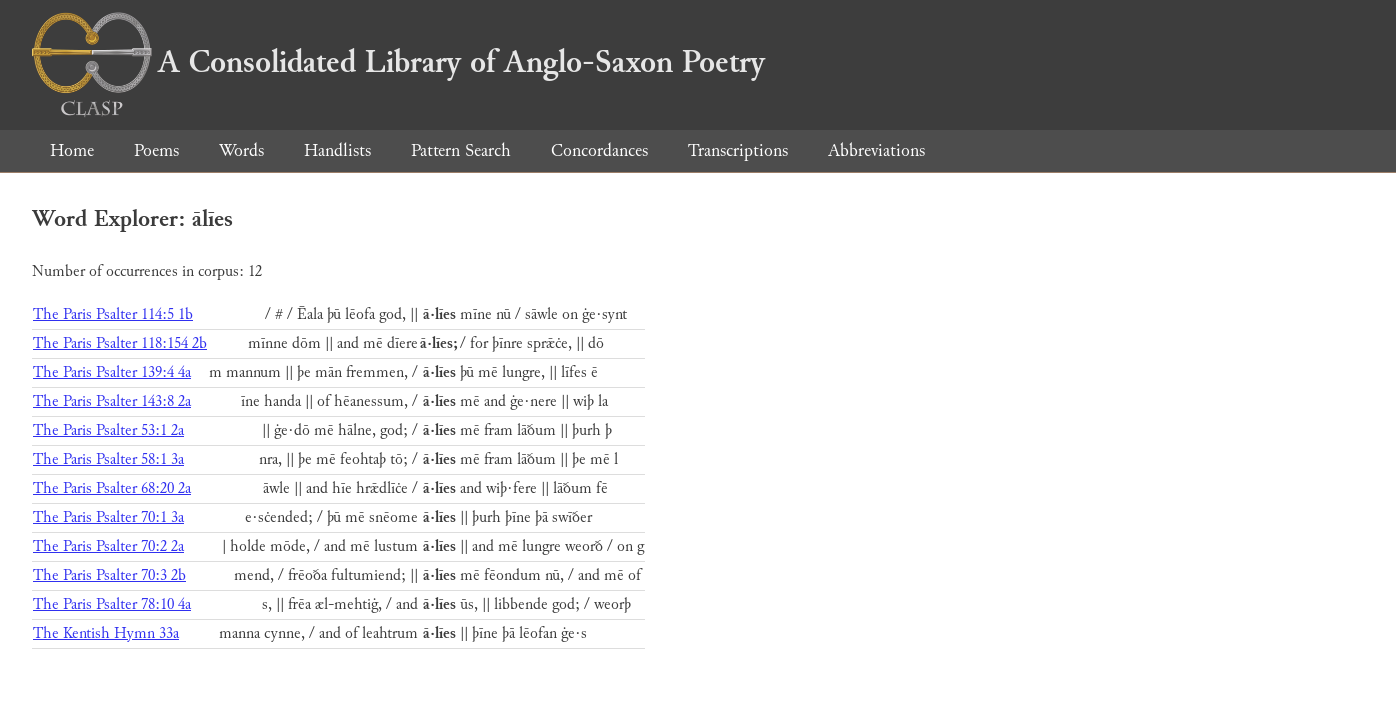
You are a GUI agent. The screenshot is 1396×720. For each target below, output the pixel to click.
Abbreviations (876, 150)
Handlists (337, 150)
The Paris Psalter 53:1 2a (108, 430)
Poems (156, 150)
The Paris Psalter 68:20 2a (112, 488)
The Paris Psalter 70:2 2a (108, 546)
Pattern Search (461, 150)
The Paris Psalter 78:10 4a (112, 604)
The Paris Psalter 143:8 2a (112, 401)
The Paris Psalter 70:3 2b (109, 575)
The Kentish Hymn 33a (106, 633)
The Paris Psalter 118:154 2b (120, 343)
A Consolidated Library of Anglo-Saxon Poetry (398, 62)
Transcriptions (738, 150)
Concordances (599, 150)
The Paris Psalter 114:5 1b (113, 314)
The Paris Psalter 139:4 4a (112, 372)
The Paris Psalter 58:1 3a (108, 459)
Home (72, 150)
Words (241, 150)
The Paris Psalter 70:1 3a (108, 517)
